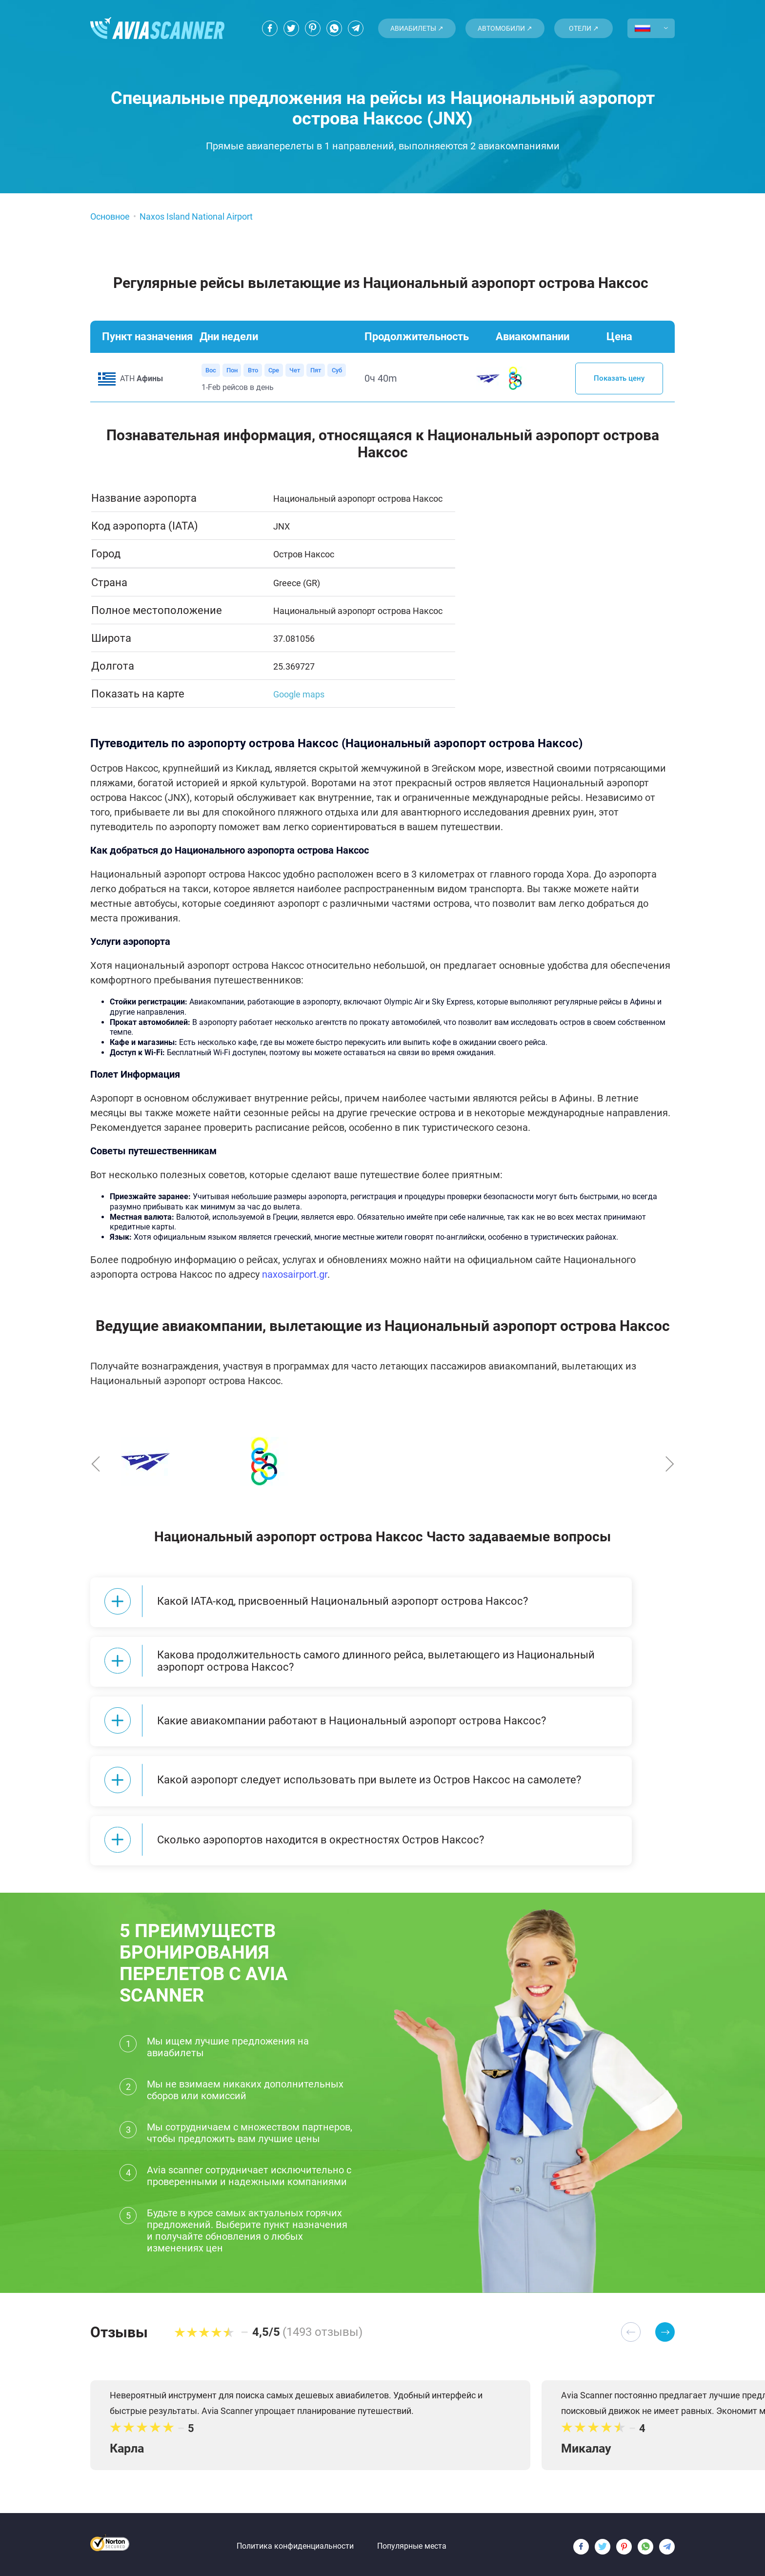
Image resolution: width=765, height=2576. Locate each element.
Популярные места (411, 2539)
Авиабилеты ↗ (416, 28)
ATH (141, 379)
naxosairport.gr (294, 1275)
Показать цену (619, 378)
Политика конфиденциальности (295, 2539)
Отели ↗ (584, 28)
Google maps (298, 695)
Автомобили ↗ (505, 28)
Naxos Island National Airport (196, 216)
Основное (110, 216)
